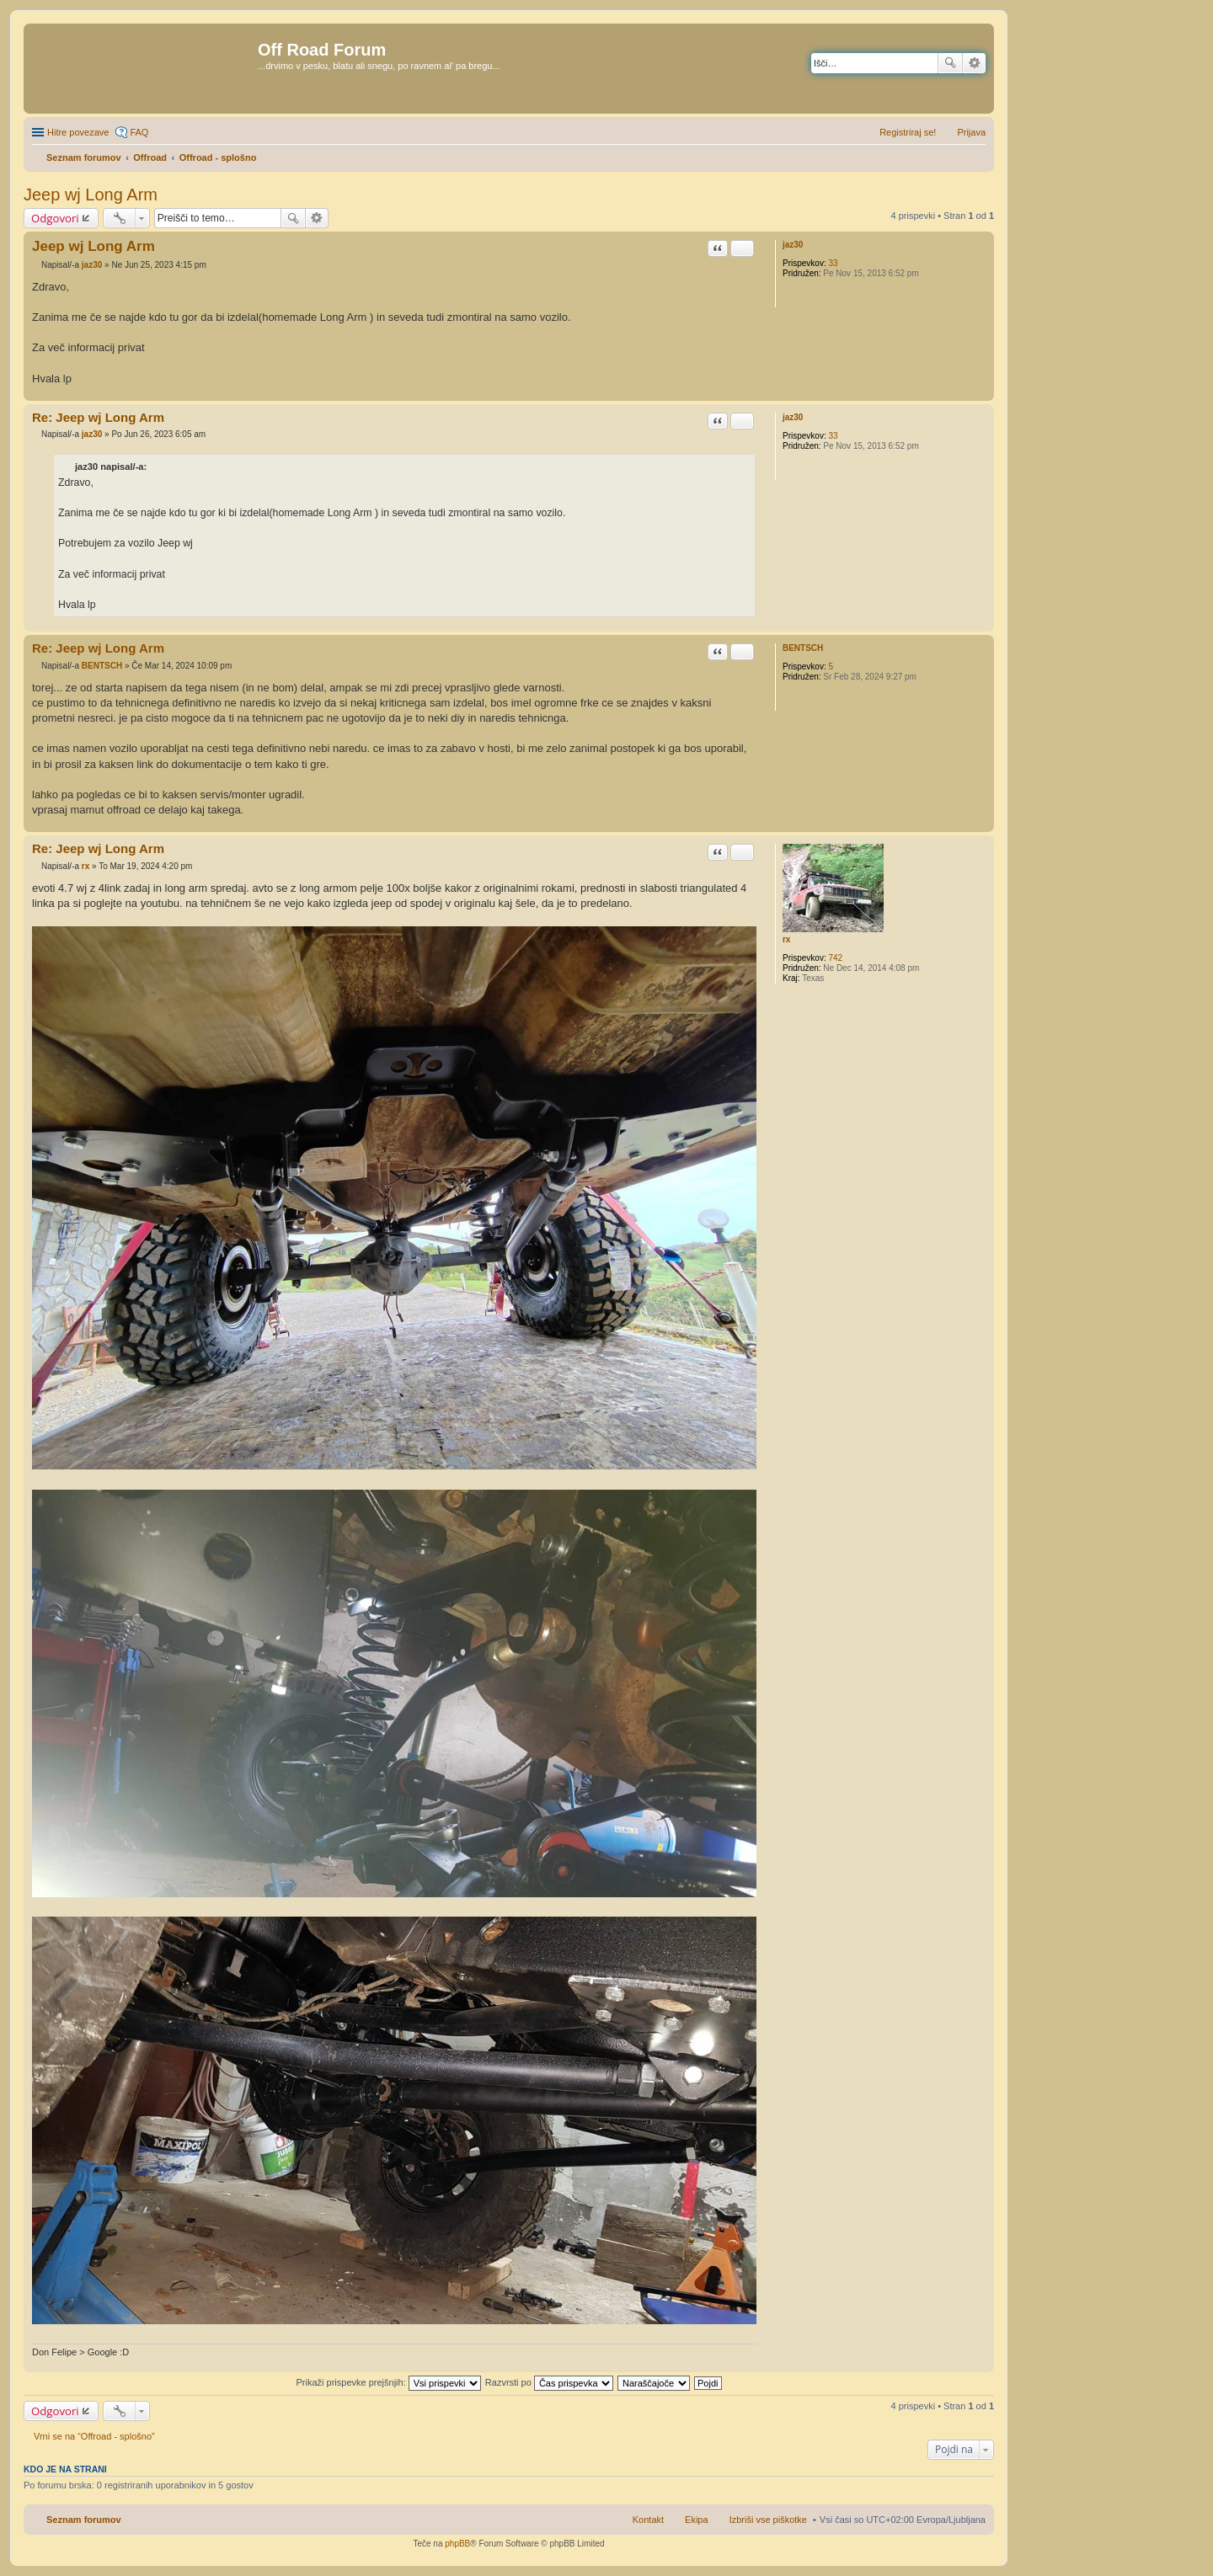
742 (835, 958)
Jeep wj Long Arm (91, 194)
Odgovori (55, 218)
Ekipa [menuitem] (696, 2520)
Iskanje (950, 63)
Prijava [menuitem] (971, 132)
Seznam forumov (83, 2520)
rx (786, 939)
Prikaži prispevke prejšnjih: (388, 2382)
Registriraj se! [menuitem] (907, 132)
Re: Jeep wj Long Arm (98, 417)
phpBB (457, 2543)
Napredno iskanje (974, 63)
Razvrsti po (549, 2382)
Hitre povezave (78, 132)
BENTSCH (803, 648)
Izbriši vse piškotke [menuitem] (768, 2520)
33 (832, 263)
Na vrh (981, 392)
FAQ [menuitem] (139, 132)
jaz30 (793, 244)
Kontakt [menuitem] (648, 2520)
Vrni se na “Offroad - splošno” (94, 2436)
